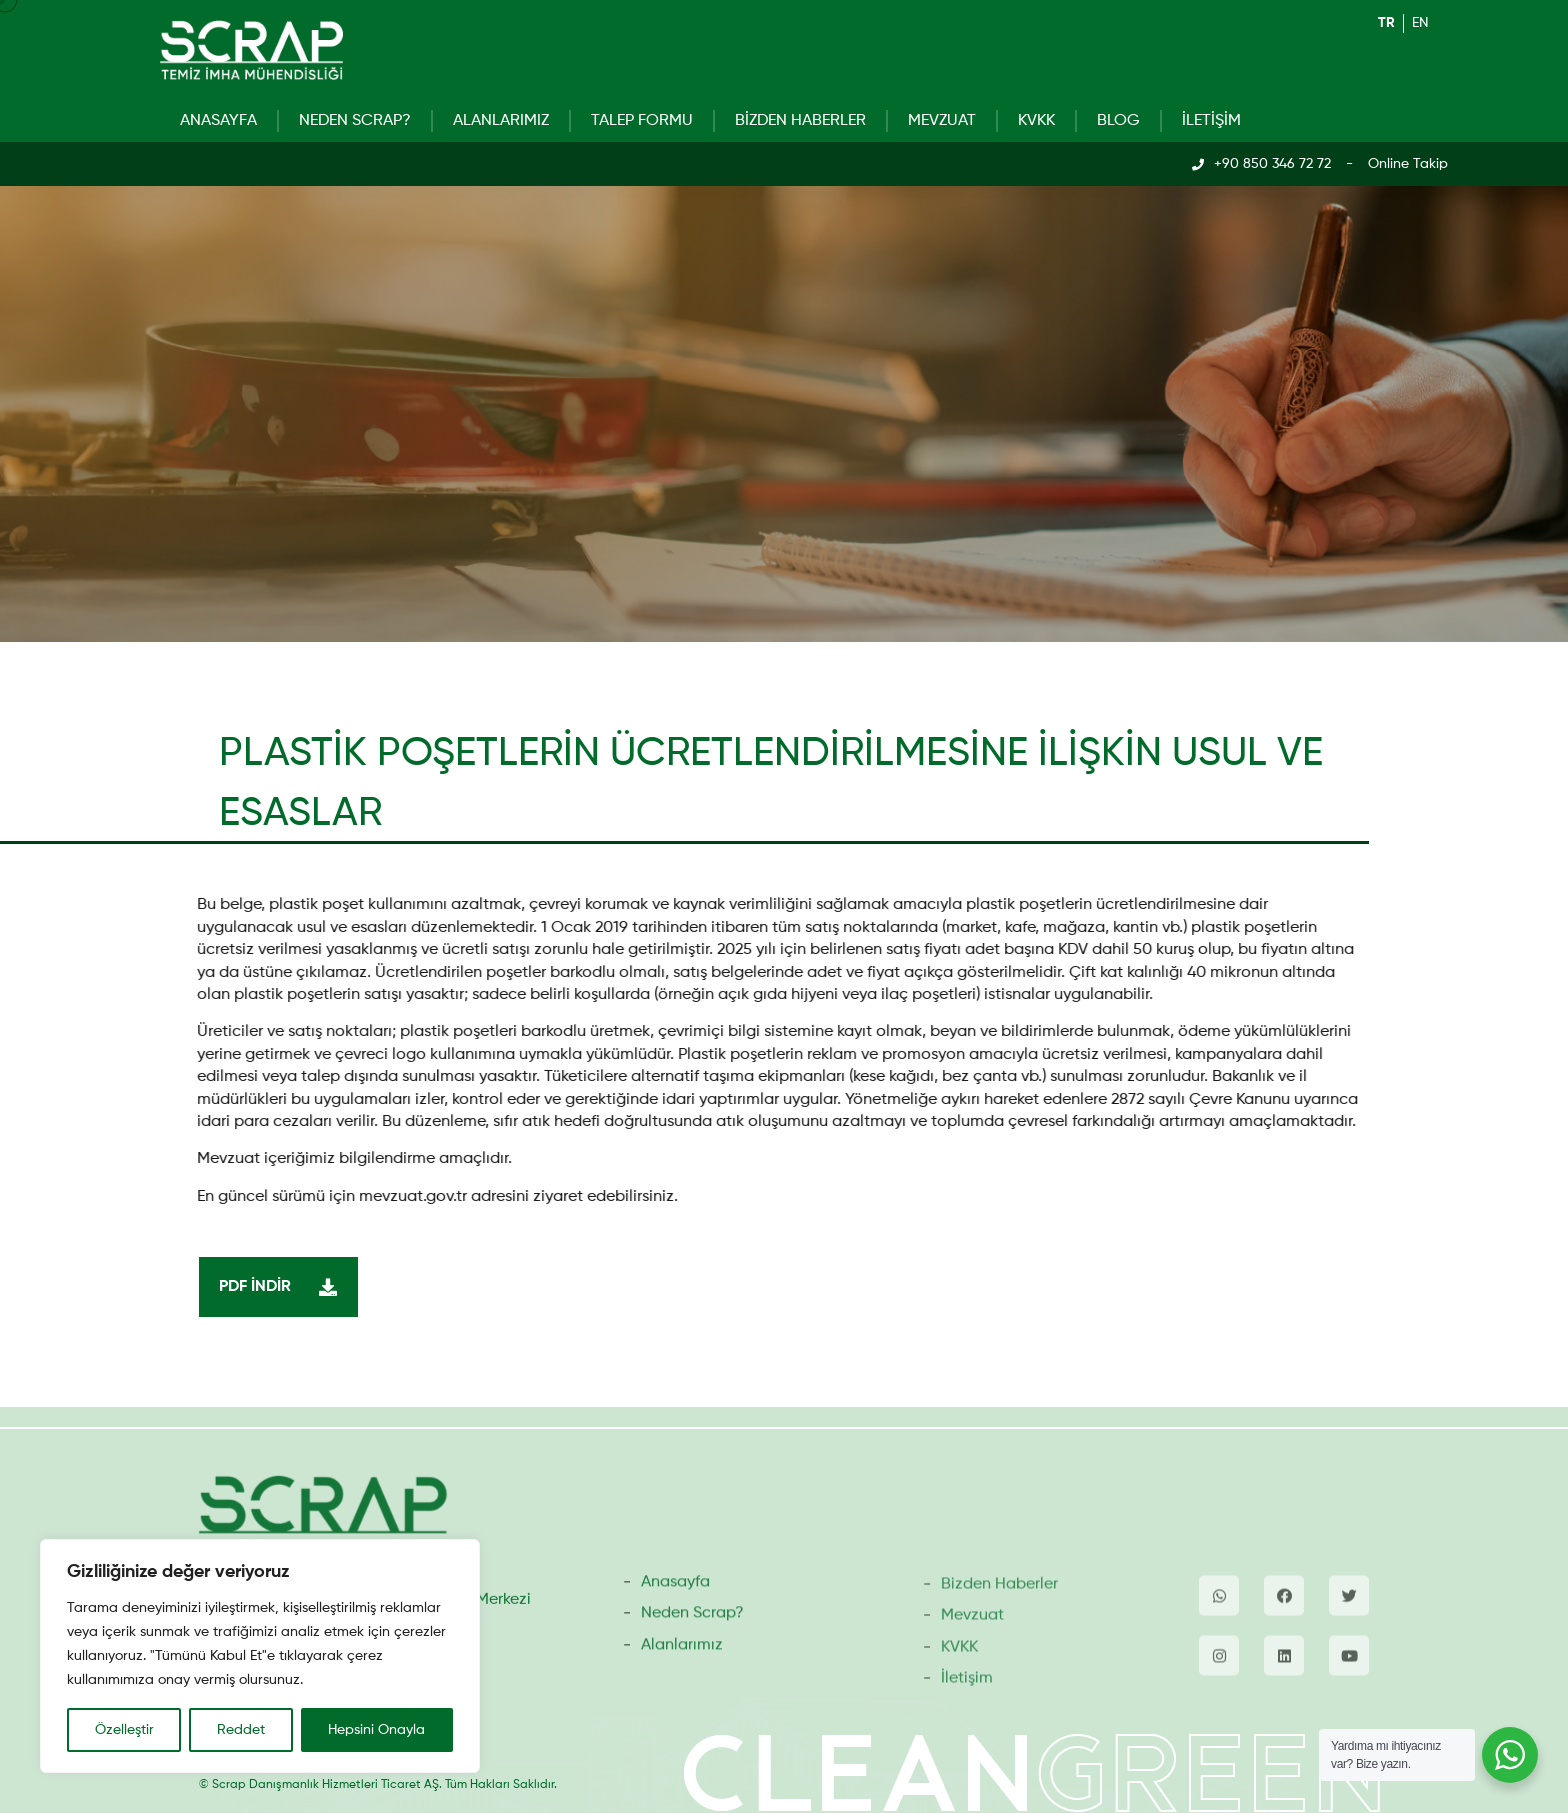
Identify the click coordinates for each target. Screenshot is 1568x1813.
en (1420, 23)
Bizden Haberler (800, 121)
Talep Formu (642, 121)
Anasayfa (218, 121)
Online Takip (1408, 164)
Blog (1118, 121)
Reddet (241, 1730)
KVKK (1036, 121)
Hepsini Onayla (376, 1730)
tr (1386, 23)
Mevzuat (942, 121)
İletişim (1211, 121)
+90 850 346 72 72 (1272, 164)
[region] (260, 1656)
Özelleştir (124, 1730)
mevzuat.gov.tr (399, 1197)
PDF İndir (283, 1287)
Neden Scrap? (355, 121)
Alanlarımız (501, 121)
